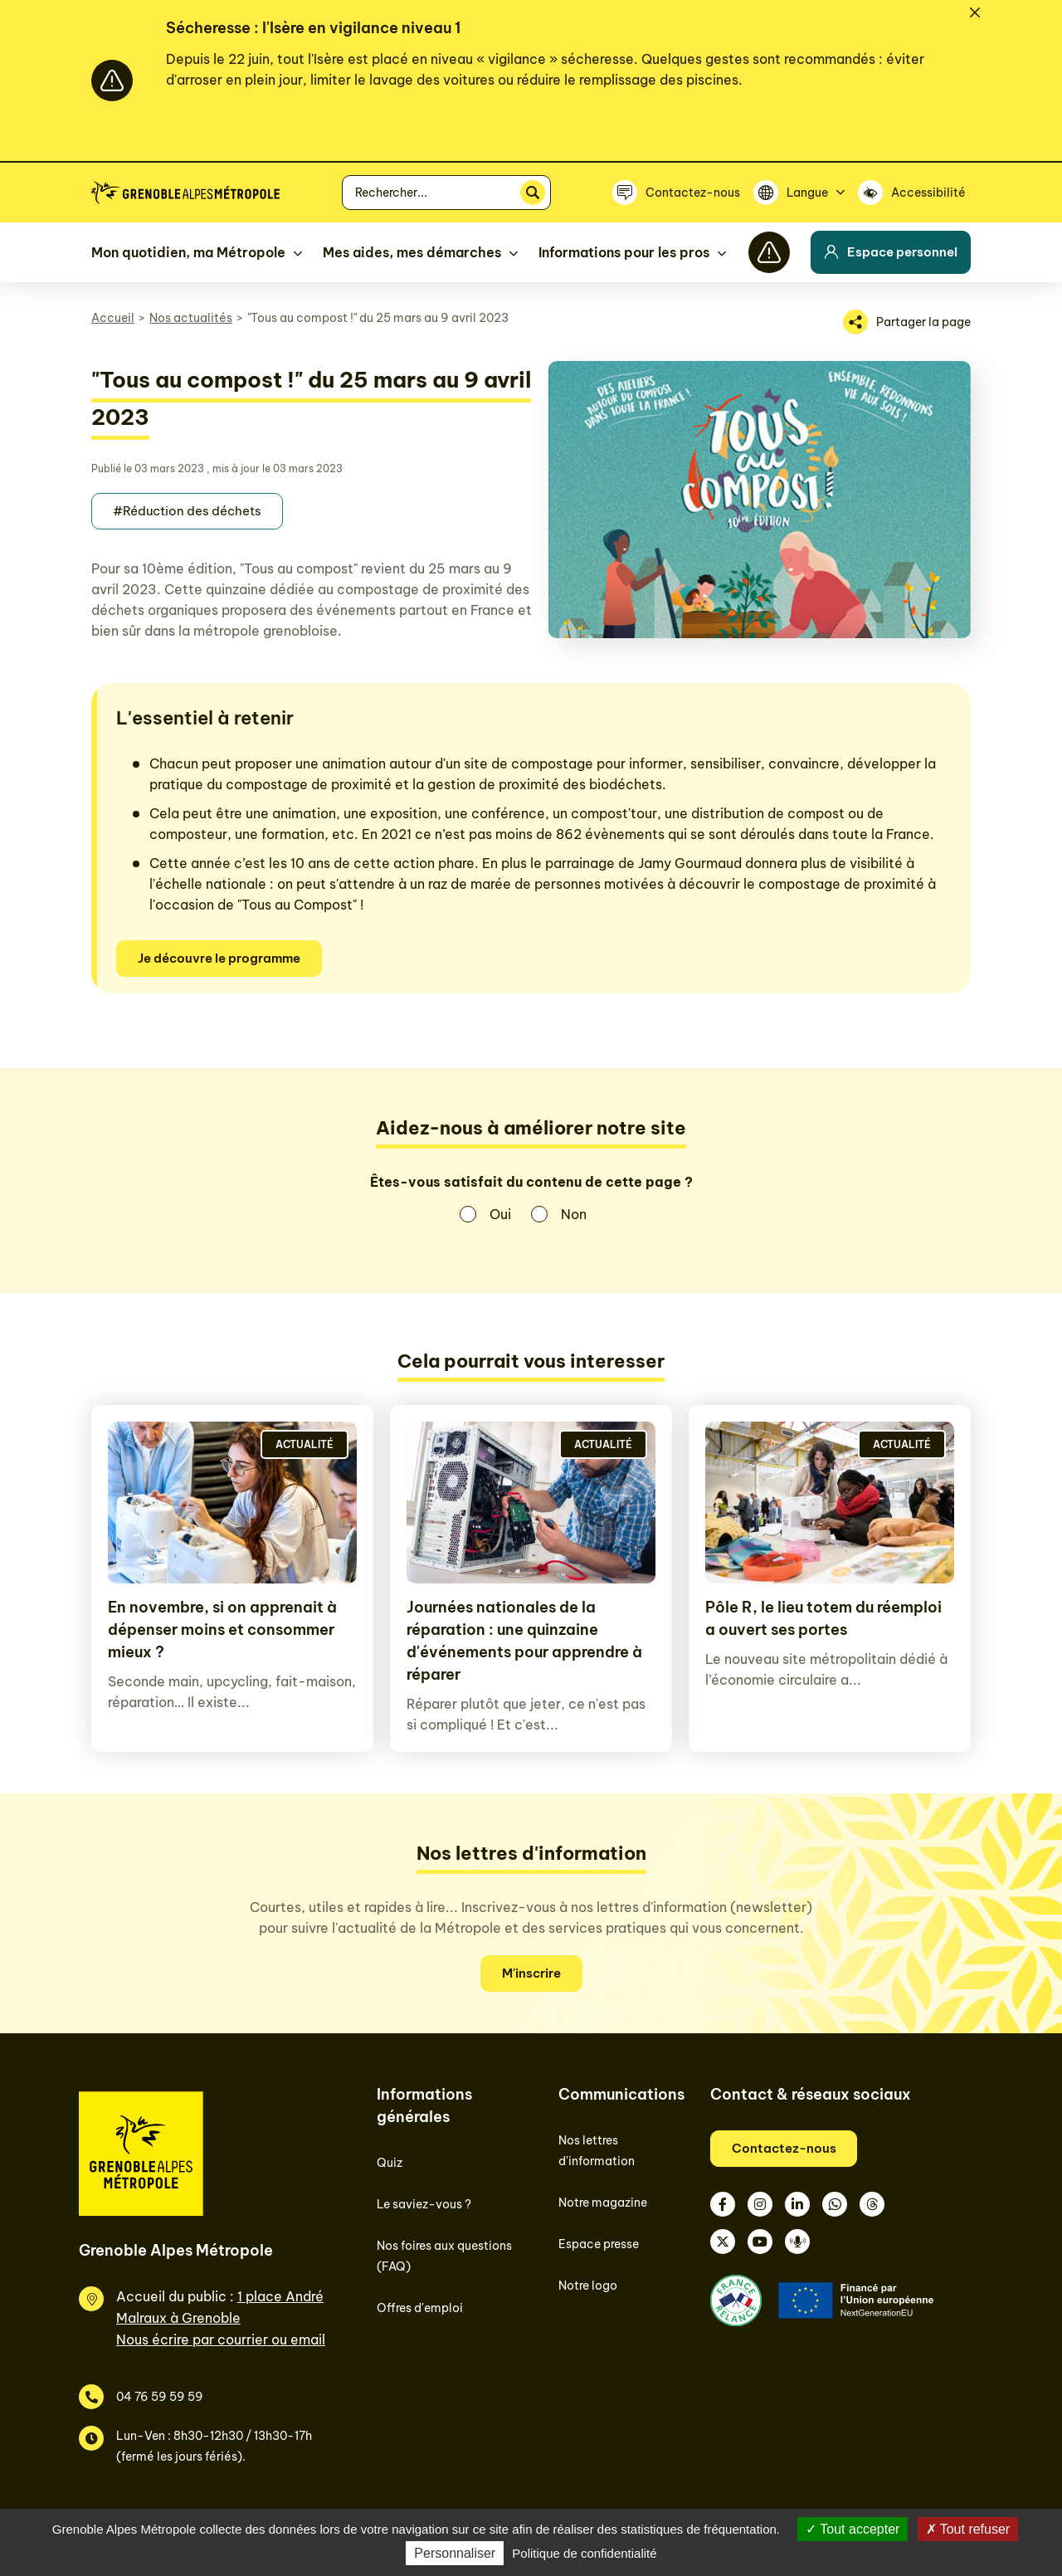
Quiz (389, 2162)
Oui (500, 1214)
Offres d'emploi (420, 2307)
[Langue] (799, 192)
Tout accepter (852, 2529)
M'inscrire (531, 1973)
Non (574, 1214)
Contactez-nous (784, 2148)
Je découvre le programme (219, 958)
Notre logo (587, 2285)
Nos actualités (190, 317)
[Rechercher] (532, 192)
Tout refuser (968, 2529)
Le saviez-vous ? (424, 2204)
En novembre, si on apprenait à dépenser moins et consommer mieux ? (222, 1629)
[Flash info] (769, 252)
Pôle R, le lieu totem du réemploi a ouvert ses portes (823, 1618)
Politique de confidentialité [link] (584, 2553)
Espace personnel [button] (890, 252)
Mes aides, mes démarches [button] (412, 252)
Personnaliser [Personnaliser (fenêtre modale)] (454, 2553)
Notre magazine (602, 2202)
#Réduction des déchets (187, 511)
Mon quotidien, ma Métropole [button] (188, 252)
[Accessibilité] (914, 192)
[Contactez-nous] (676, 192)
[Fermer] (974, 12)
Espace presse (598, 2244)
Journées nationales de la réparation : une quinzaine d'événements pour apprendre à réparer (524, 1641)
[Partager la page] (907, 322)
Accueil (112, 317)
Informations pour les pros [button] (623, 252)
